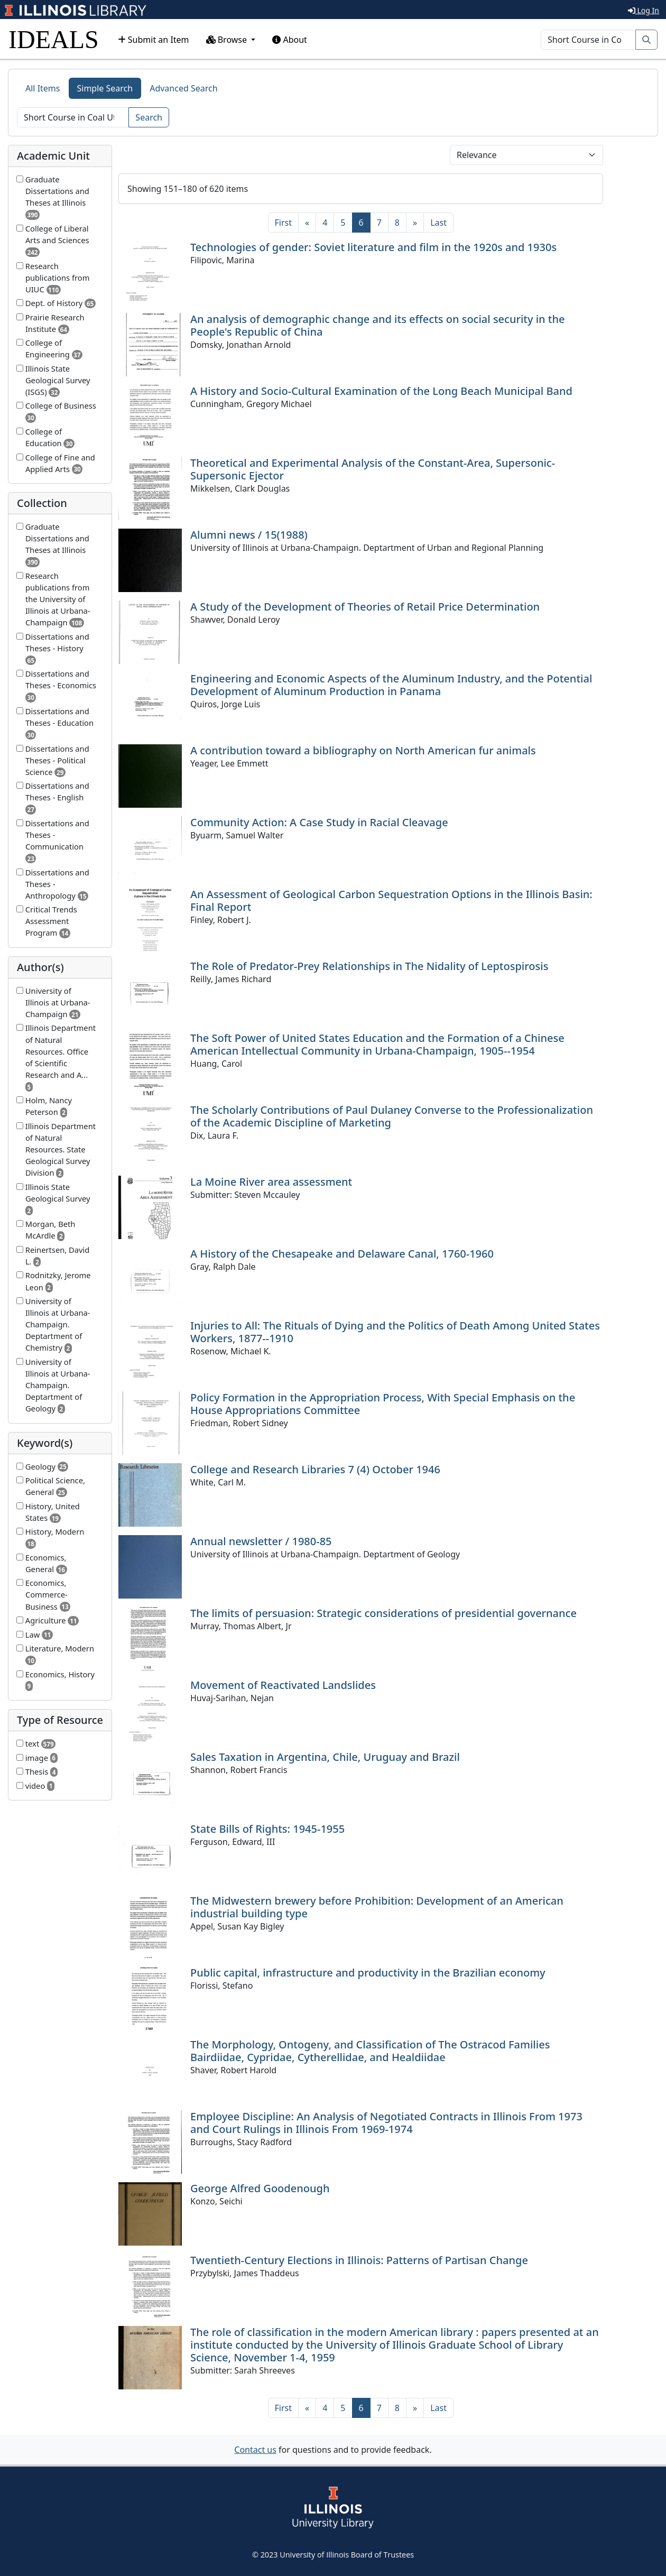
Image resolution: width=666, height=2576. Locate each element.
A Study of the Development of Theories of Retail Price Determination (365, 606)
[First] (283, 223)
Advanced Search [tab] (183, 88)
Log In (643, 10)
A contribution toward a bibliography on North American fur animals (363, 750)
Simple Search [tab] (105, 88)
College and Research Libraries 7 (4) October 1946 (315, 1469)
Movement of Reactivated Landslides (283, 1685)
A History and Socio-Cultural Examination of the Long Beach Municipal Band (381, 391)
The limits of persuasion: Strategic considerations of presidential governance (383, 1613)
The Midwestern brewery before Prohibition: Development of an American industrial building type (376, 1907)
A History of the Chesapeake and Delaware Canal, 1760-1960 (342, 1254)
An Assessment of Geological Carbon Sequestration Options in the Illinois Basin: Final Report (391, 900)
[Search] (588, 40)
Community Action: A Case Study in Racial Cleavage (319, 822)
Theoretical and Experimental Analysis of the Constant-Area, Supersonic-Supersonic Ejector (372, 469)
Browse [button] (227, 39)
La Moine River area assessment (271, 1182)
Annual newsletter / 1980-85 (261, 1541)
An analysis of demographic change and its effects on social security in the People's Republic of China (377, 325)
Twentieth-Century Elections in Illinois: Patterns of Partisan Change (359, 2260)
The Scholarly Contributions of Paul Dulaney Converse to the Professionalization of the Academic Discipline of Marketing (391, 1116)
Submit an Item (153, 39)
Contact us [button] (255, 2449)
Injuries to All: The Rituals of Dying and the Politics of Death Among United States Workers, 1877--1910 (395, 1331)
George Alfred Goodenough (259, 2188)
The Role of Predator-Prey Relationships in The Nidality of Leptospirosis (369, 966)
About (289, 39)
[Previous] (307, 223)
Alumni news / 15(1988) (249, 535)
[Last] (438, 223)
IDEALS (53, 39)
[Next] (415, 223)
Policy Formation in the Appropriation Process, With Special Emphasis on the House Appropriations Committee (382, 1403)
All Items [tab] (42, 88)
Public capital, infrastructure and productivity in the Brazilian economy (367, 1972)
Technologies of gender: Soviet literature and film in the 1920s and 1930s (373, 247)
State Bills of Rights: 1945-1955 (267, 1829)
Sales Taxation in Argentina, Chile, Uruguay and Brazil (325, 1757)
